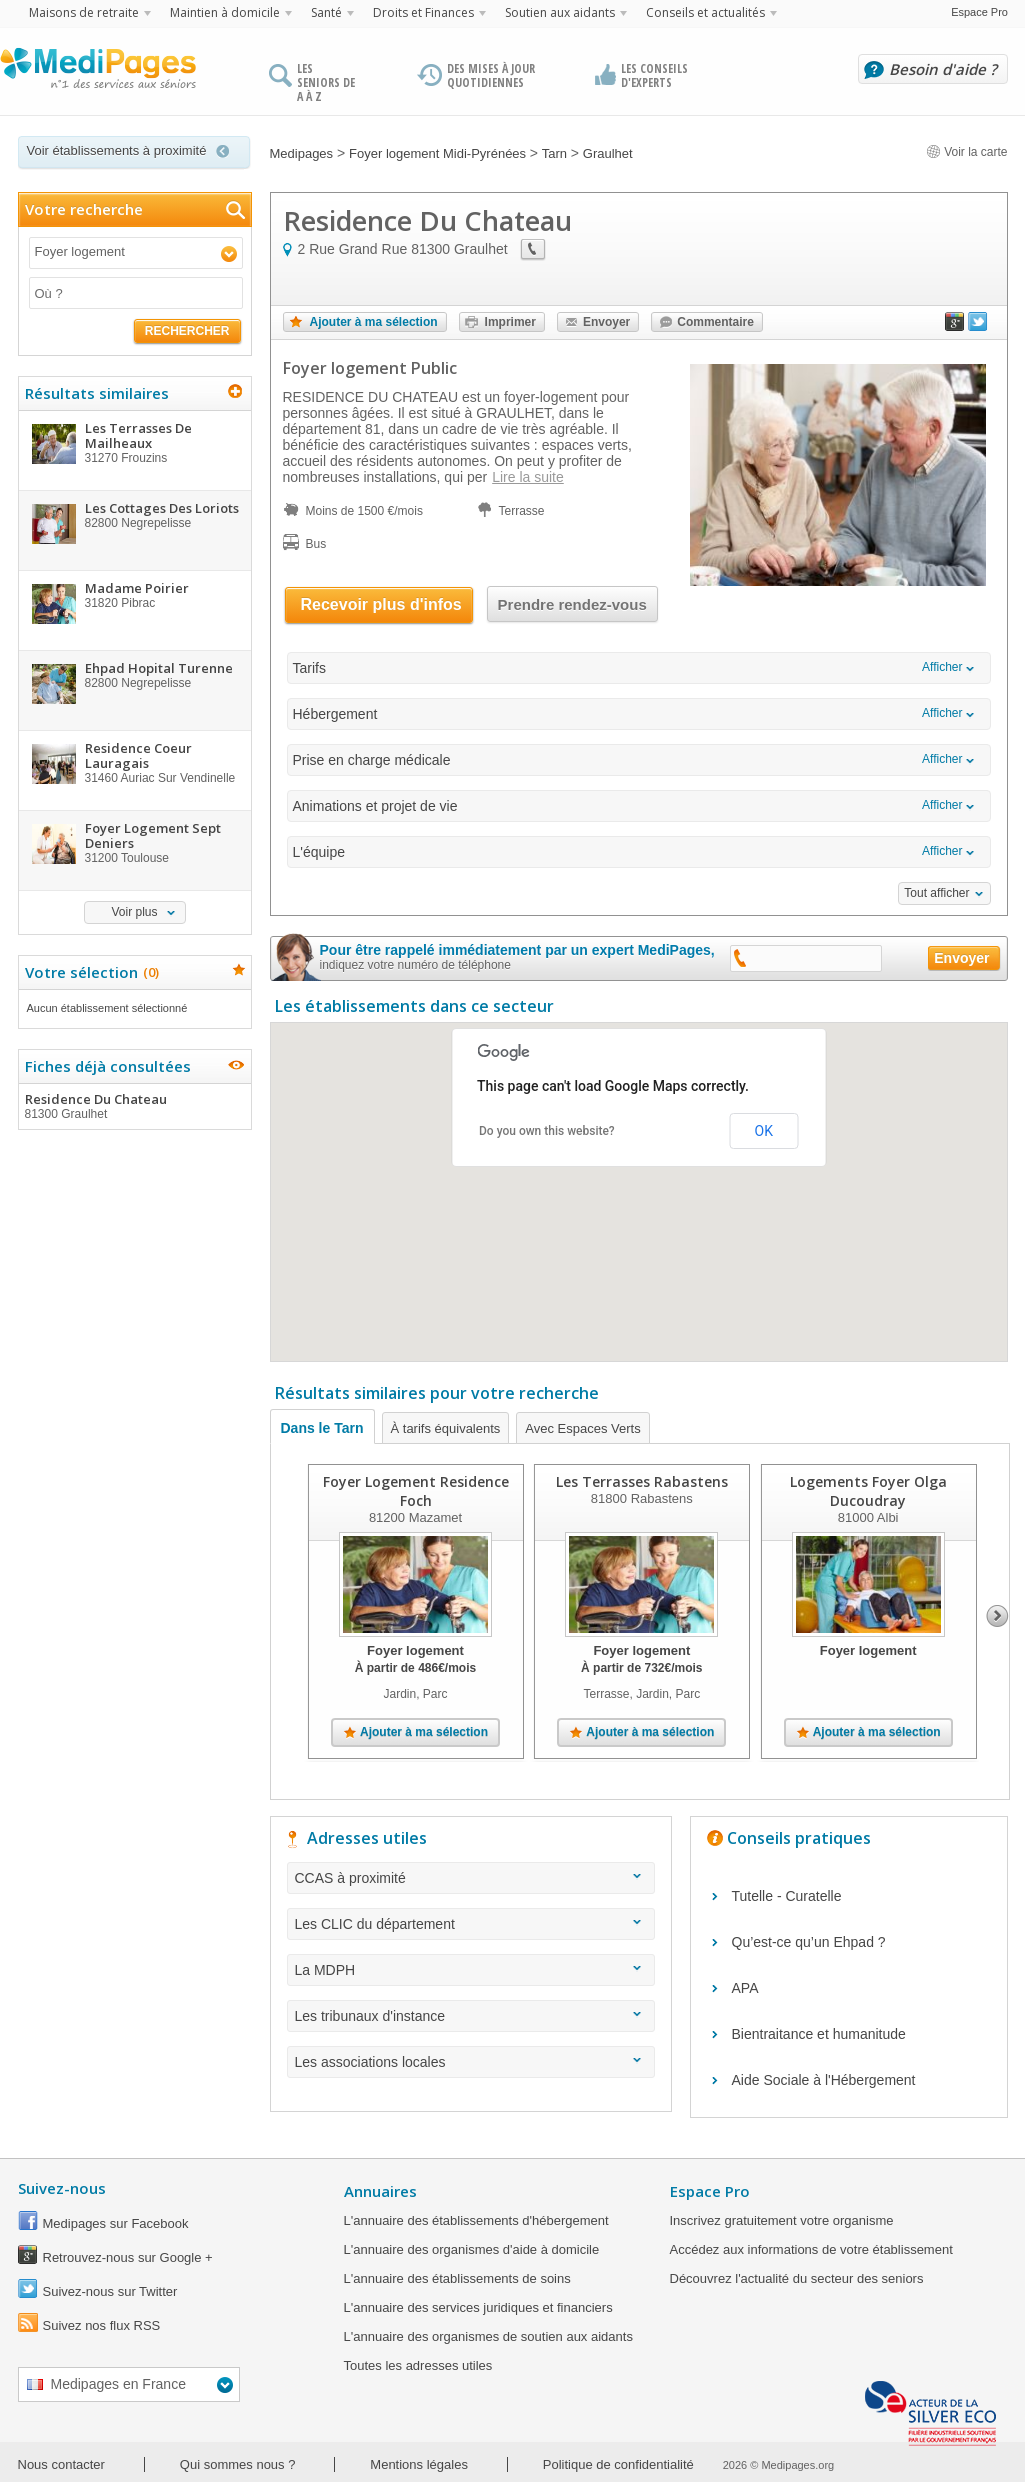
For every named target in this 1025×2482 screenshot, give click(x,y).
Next (997, 1616)
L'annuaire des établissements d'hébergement (476, 2220)
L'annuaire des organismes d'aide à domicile (472, 2249)
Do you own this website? (547, 1131)
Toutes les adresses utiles (418, 2365)
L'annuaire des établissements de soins (457, 2278)
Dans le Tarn (322, 1428)
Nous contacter (61, 2464)
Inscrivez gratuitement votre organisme (782, 2220)
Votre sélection (89, 972)
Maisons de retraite (84, 12)
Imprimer (510, 322)
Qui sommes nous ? (238, 2464)
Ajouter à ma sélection (374, 322)
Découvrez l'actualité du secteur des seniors (797, 2278)
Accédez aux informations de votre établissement (811, 2249)
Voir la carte (967, 152)
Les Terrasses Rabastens (641, 1481)
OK (764, 1131)
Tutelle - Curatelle (787, 1896)
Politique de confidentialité (618, 2464)
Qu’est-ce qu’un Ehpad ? (809, 1942)
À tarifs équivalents (446, 1428)
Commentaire (715, 322)
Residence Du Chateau (134, 1106)
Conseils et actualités (705, 12)
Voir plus (134, 912)
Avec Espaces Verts (582, 1428)
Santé (326, 12)
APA (745, 1988)
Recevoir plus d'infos (381, 604)
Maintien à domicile (225, 12)
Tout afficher (936, 893)
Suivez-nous (62, 2188)
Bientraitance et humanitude (819, 2034)
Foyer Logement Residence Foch (415, 1491)
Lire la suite (528, 477)
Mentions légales (419, 2464)
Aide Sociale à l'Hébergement (824, 2080)
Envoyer (606, 322)
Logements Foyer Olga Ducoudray (867, 1491)
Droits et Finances (423, 12)
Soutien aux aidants (560, 12)
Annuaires (380, 2191)
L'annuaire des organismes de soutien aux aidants (488, 2336)
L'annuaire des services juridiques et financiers (478, 2307)
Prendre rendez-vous (572, 604)
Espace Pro (979, 12)
